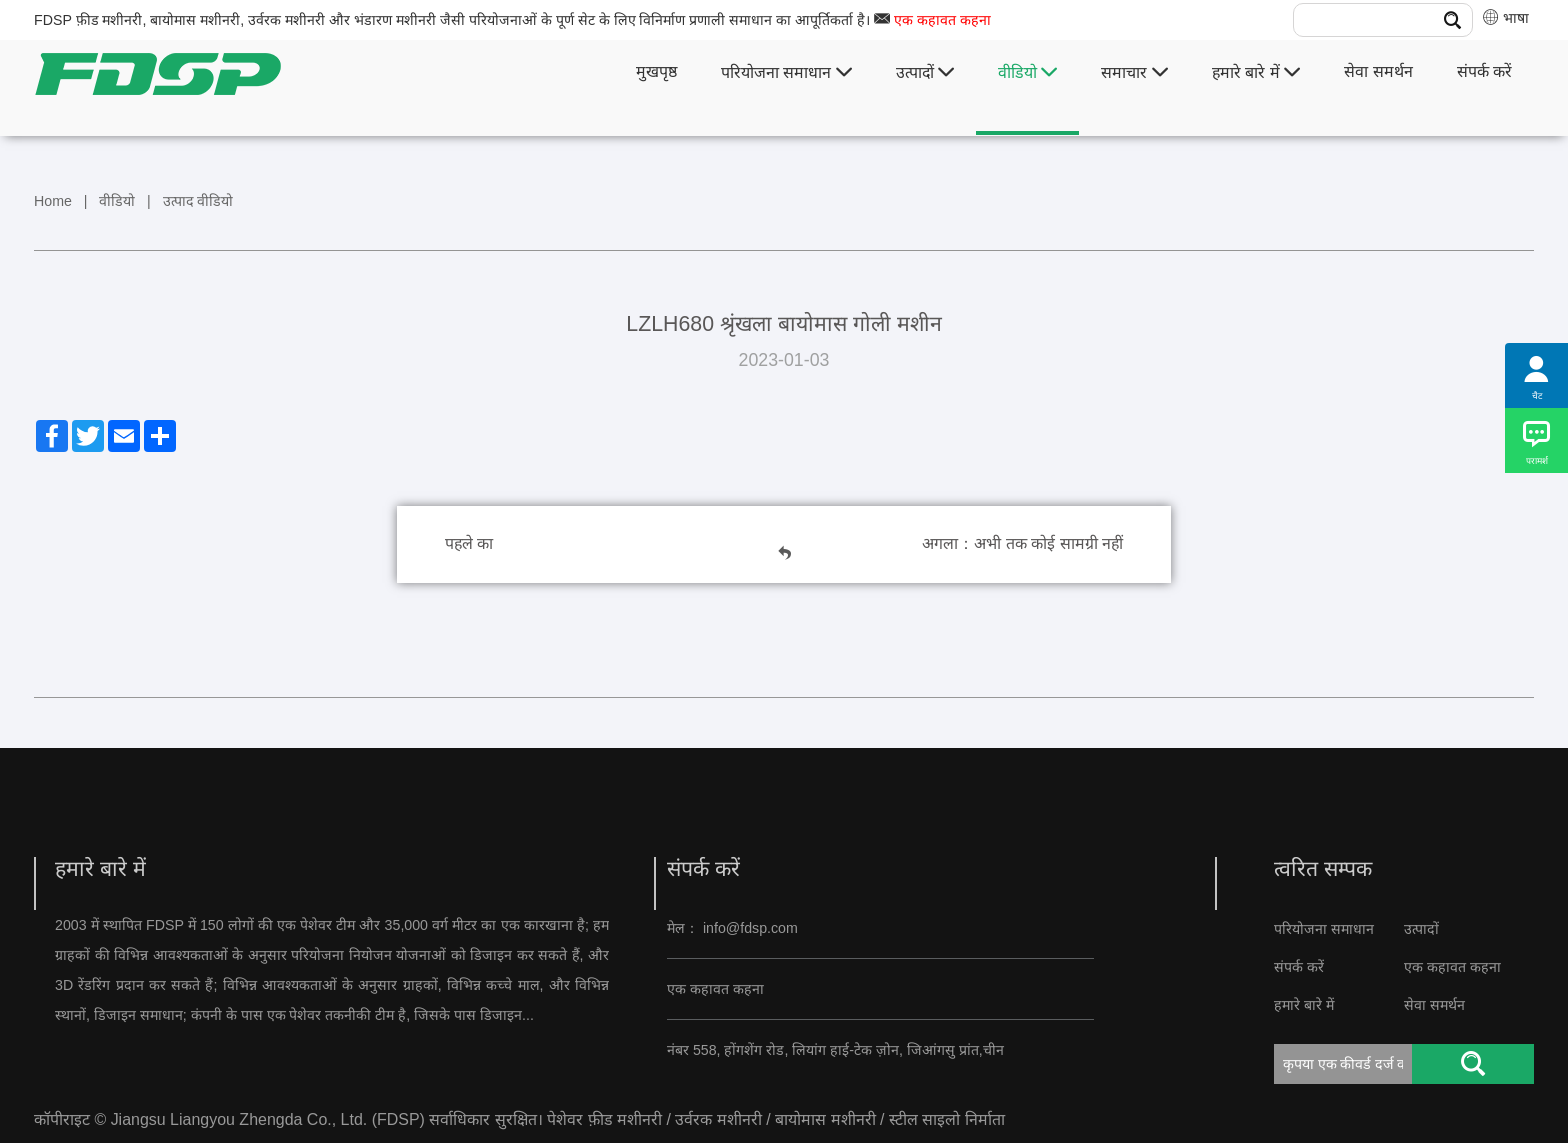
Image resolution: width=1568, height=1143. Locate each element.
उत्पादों (925, 72)
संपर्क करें (1484, 71)
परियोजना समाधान (786, 72)
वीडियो (1027, 72)
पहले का (469, 543)
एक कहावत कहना (942, 20)
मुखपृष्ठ (656, 71)
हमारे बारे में (1256, 72)
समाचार (1134, 72)
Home (53, 201)
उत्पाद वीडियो (198, 201)
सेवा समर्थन (1378, 71)
